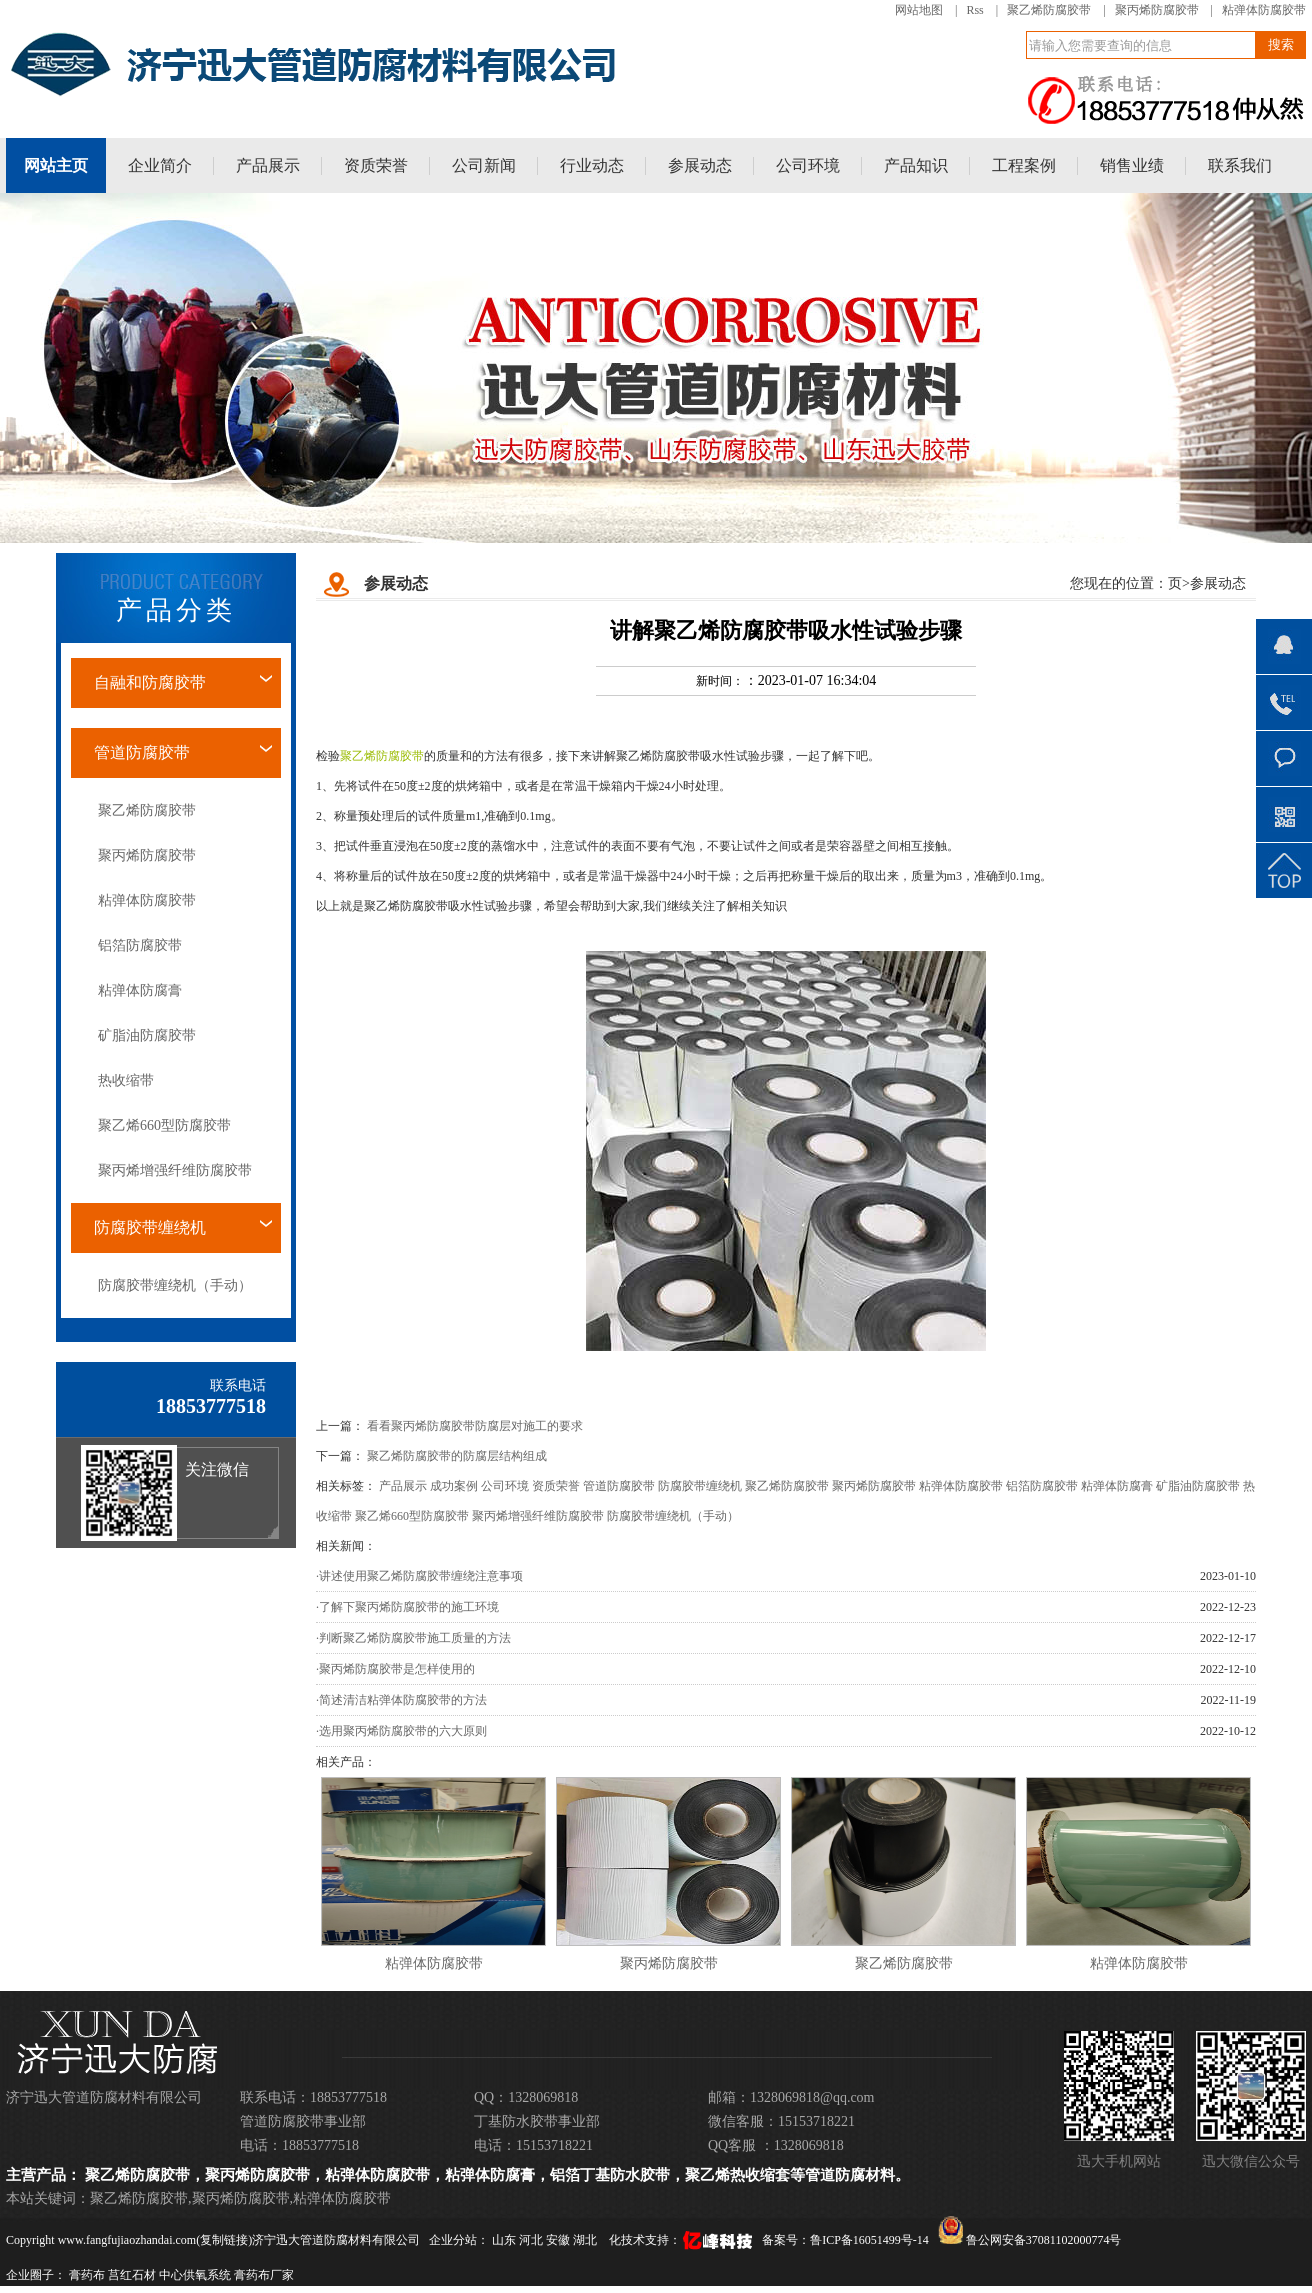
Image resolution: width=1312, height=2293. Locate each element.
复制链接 (224, 2240)
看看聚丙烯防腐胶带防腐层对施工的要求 (475, 1426)
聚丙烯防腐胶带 (1157, 10)
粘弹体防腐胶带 (1264, 10)
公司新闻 (484, 165)
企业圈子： (36, 2275)
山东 (505, 2240)
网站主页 (56, 165)
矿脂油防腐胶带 (147, 1035)
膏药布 (87, 2275)
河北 (532, 2240)
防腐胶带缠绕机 (150, 1227)
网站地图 (919, 10)
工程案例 (1024, 165)
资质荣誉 (376, 165)
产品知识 (916, 165)
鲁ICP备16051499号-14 (869, 2240)
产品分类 (176, 610)
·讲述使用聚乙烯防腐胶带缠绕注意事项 (419, 1576)
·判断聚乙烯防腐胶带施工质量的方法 (413, 1638)
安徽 (559, 2240)
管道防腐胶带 (142, 752)
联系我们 (1240, 165)
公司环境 (808, 165)
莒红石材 (132, 2275)
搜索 (1281, 44)
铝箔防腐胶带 (140, 945)
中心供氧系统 (195, 2275)
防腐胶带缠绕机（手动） (175, 1285)
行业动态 (592, 165)
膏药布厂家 (264, 2275)
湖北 (586, 2240)
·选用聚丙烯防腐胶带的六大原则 (401, 1731)
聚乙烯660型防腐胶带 (164, 1125)
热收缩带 (126, 1080)
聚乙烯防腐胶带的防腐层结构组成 (457, 1456)
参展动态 (700, 165)
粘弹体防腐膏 (140, 990)
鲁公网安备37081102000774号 (1030, 2240)
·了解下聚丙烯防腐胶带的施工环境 (407, 1607)
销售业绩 (1132, 165)
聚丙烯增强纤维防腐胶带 (175, 1170)
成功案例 (454, 1486)
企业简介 (160, 165)
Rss (974, 10)
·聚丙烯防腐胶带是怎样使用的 (395, 1669)
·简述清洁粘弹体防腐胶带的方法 (401, 1700)
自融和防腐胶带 (150, 682)
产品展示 (268, 165)
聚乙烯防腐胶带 (1049, 10)
